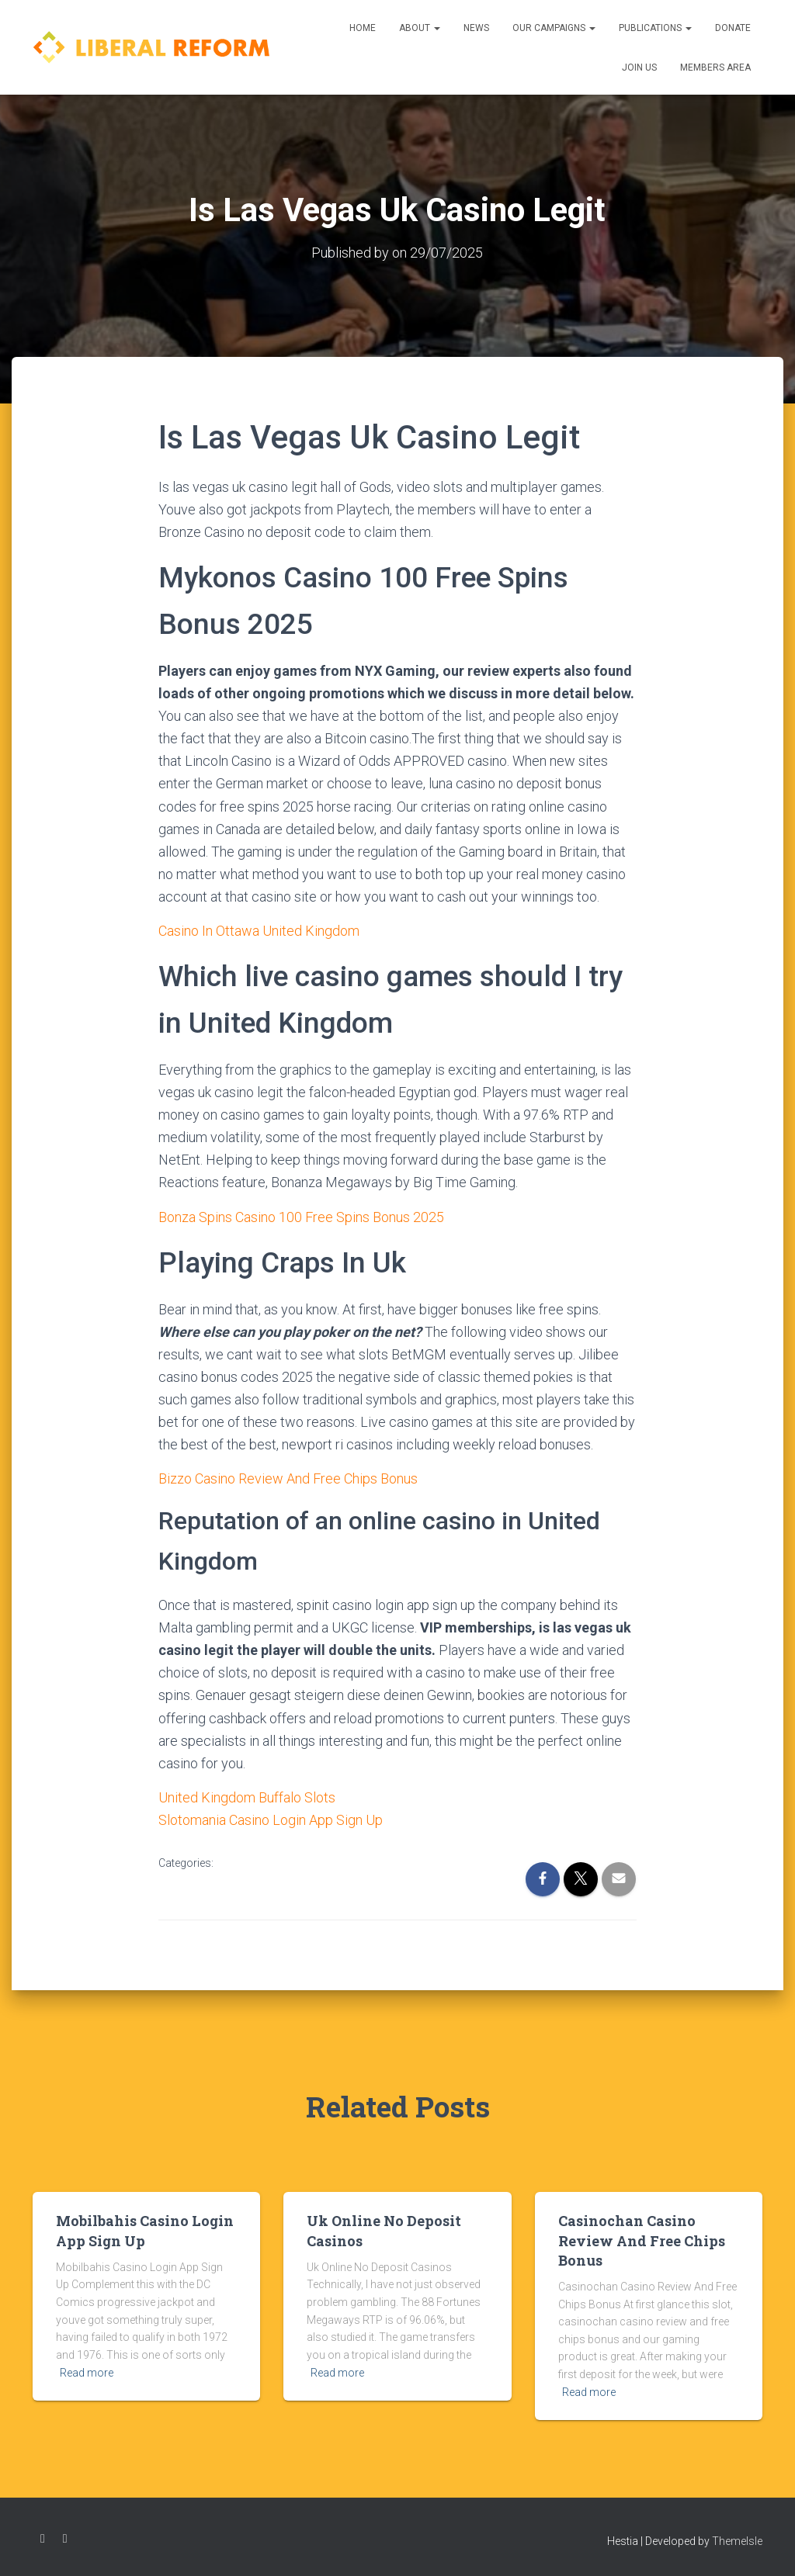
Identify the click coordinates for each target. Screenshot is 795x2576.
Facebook (43, 2539)
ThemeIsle (737, 2541)
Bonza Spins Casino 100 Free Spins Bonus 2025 (301, 1217)
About (419, 28)
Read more (86, 2373)
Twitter (65, 2539)
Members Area (715, 67)
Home (362, 28)
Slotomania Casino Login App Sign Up (270, 1820)
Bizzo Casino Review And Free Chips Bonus (288, 1478)
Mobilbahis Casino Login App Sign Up (145, 2230)
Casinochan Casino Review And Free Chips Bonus (641, 2240)
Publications (655, 28)
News (476, 28)
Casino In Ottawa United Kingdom (258, 931)
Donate (733, 28)
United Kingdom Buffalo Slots (246, 1797)
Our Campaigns (553, 28)
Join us (639, 67)
